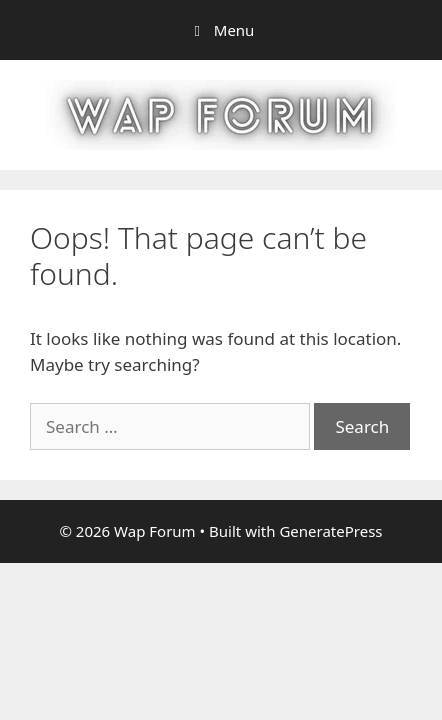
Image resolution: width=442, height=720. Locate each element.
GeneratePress (330, 531)
